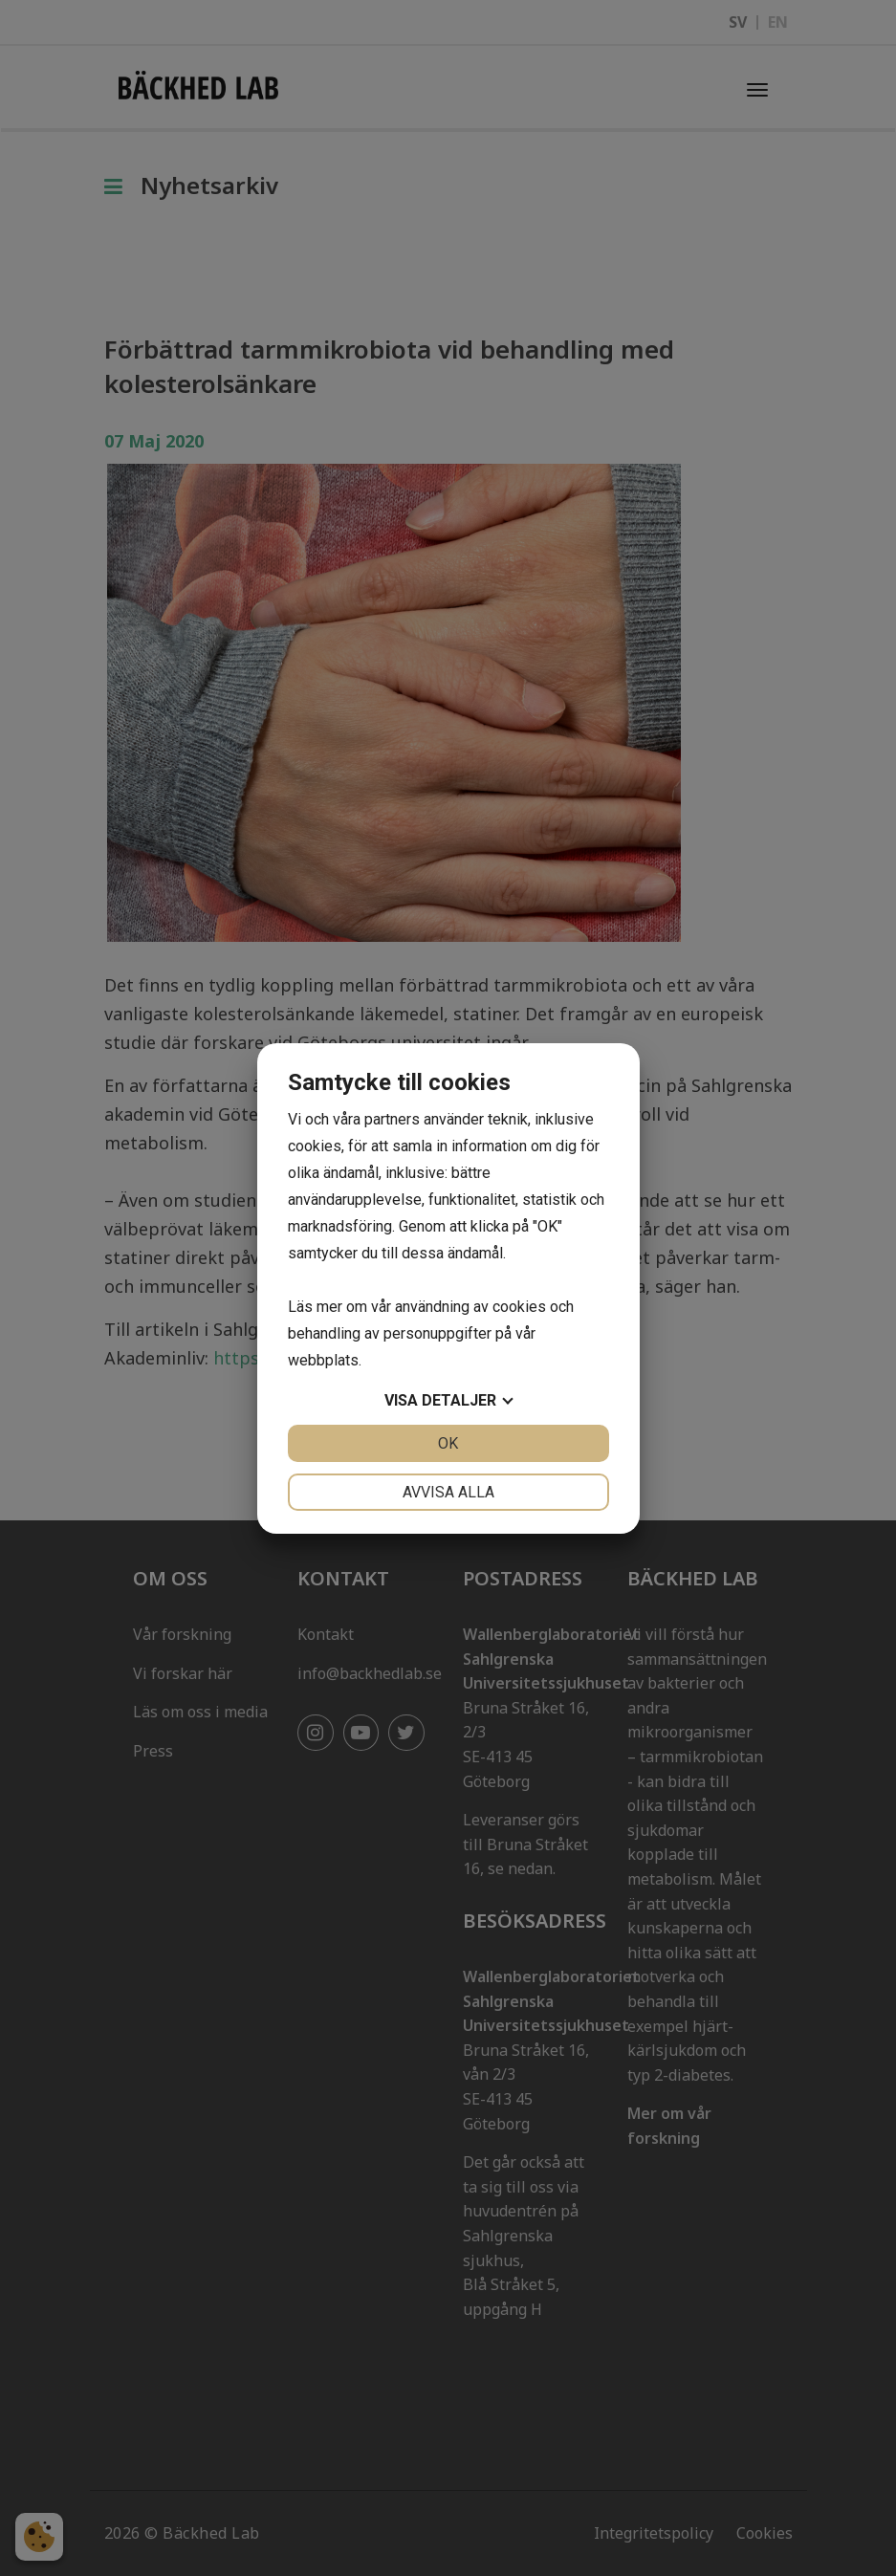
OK (448, 1443)
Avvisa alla (448, 1492)
